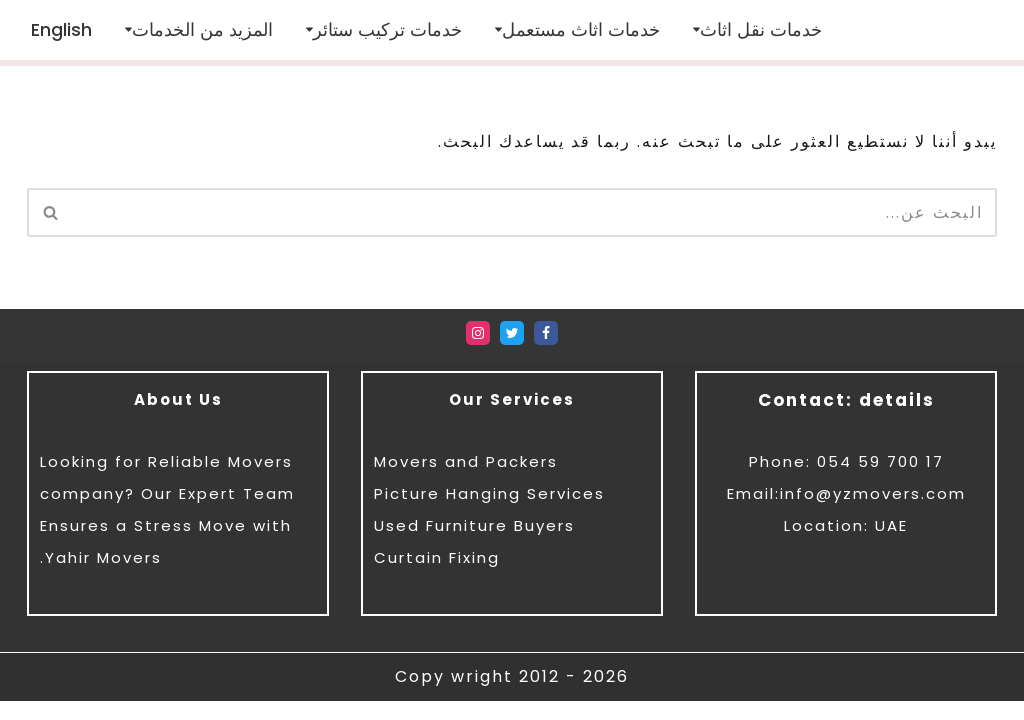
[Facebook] (546, 352)
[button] (696, 30)
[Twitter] (512, 352)
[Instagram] (478, 352)
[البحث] (534, 212)
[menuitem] (61, 29)
